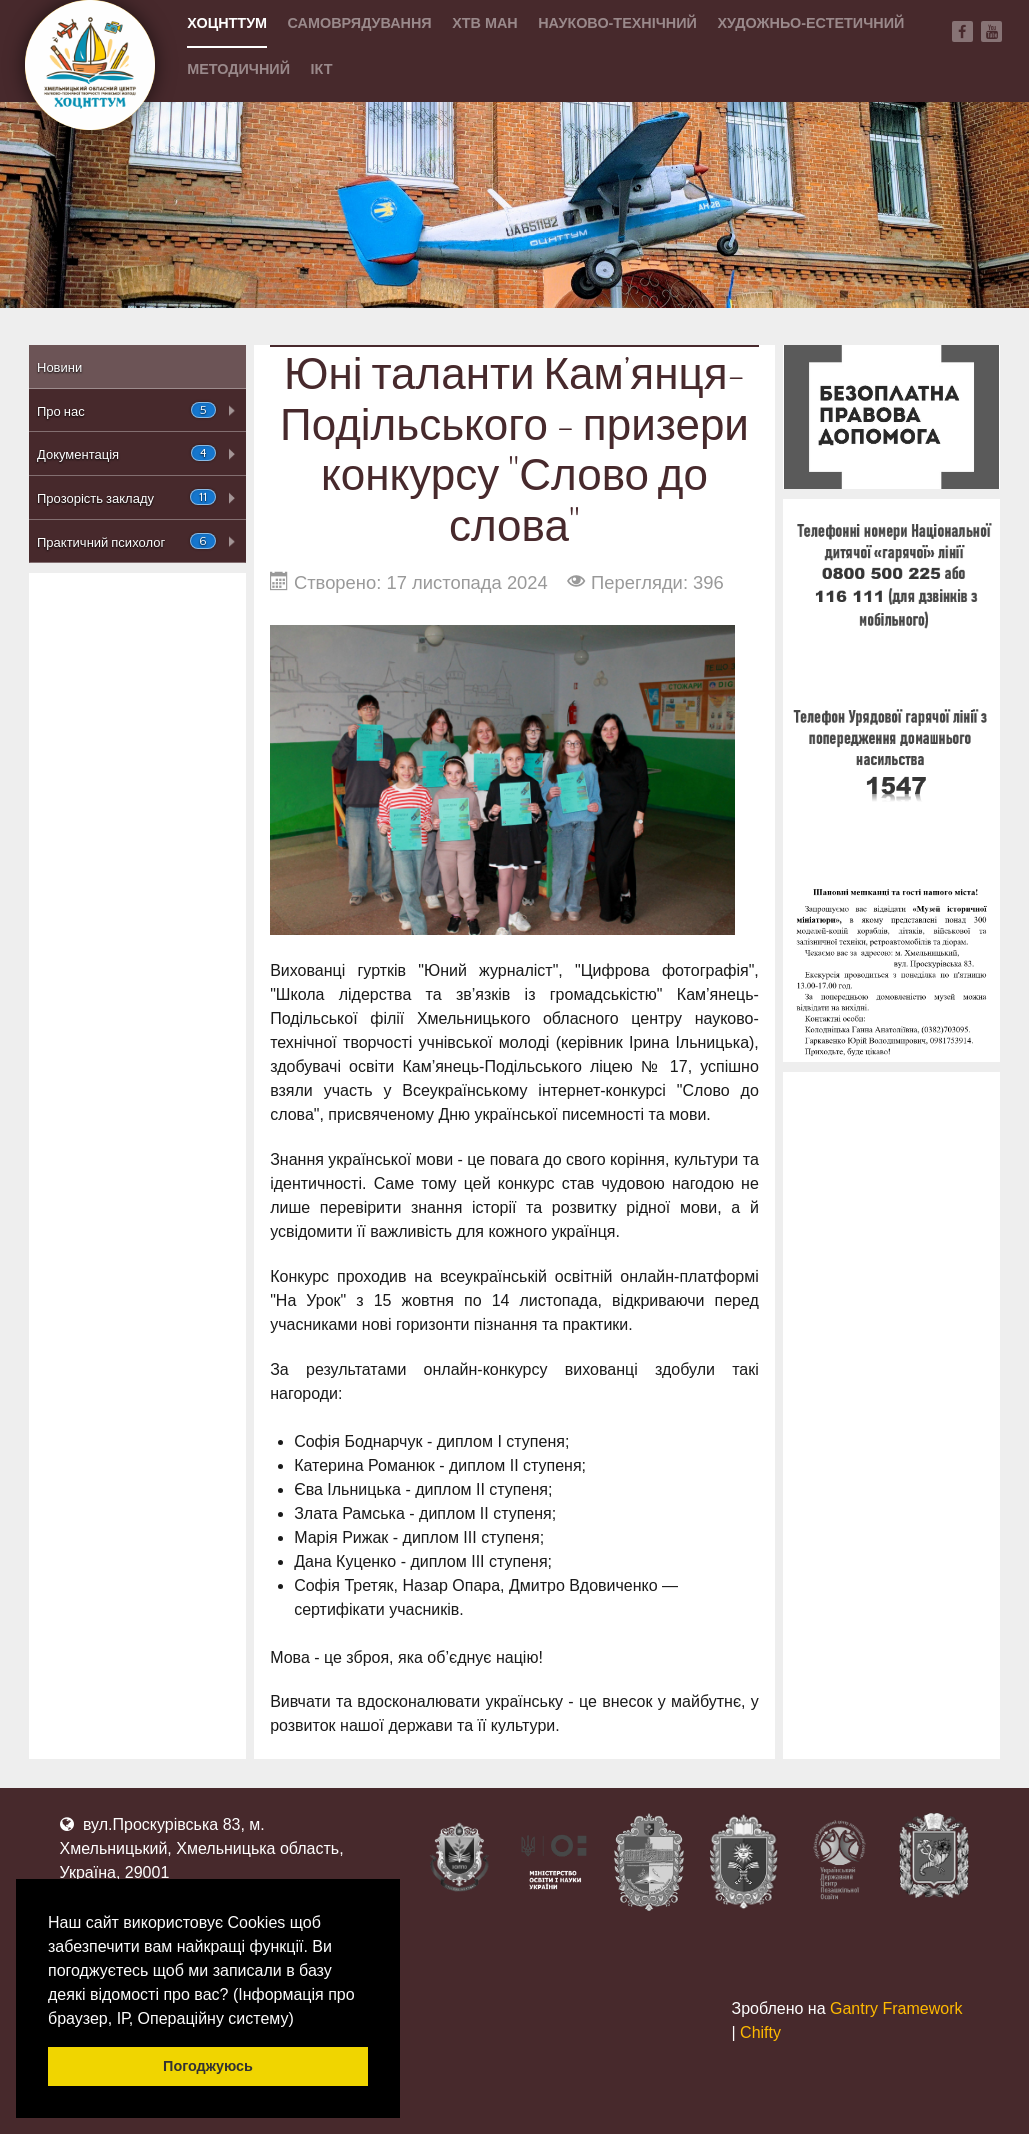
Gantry (896, 2008)
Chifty (760, 2032)
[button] (301, 2020)
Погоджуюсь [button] (208, 2066)
